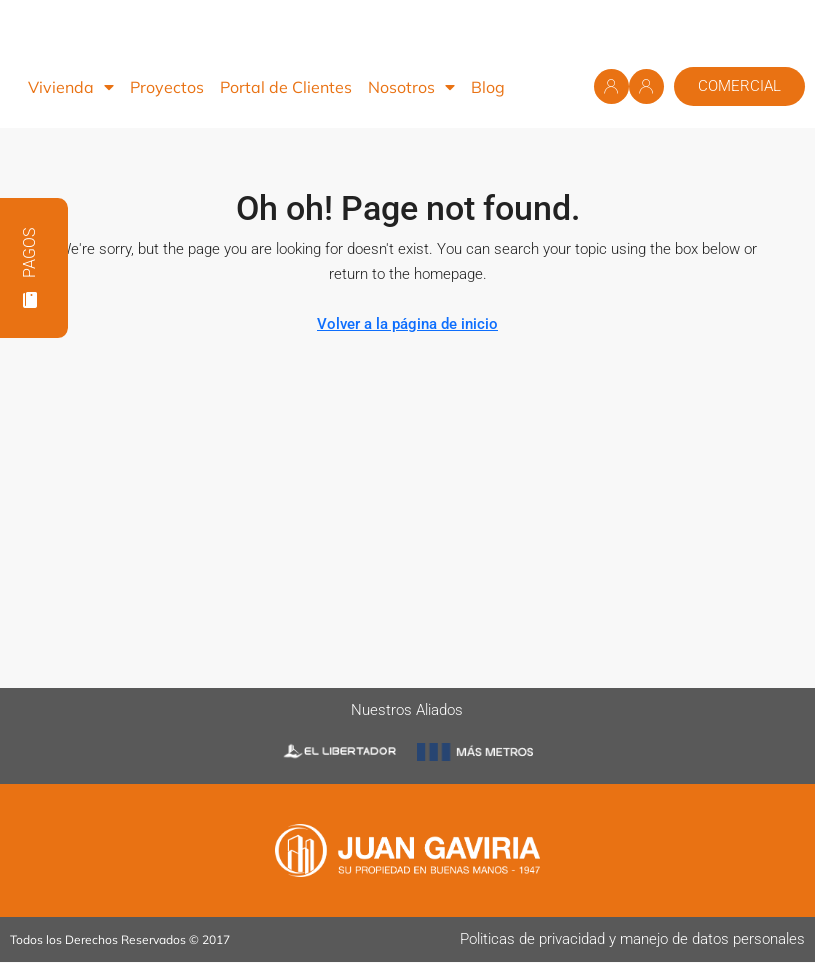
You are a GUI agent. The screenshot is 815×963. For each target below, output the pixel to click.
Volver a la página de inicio (407, 324)
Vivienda (71, 87)
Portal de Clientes (286, 87)
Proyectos (167, 87)
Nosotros (411, 87)
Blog (488, 87)
